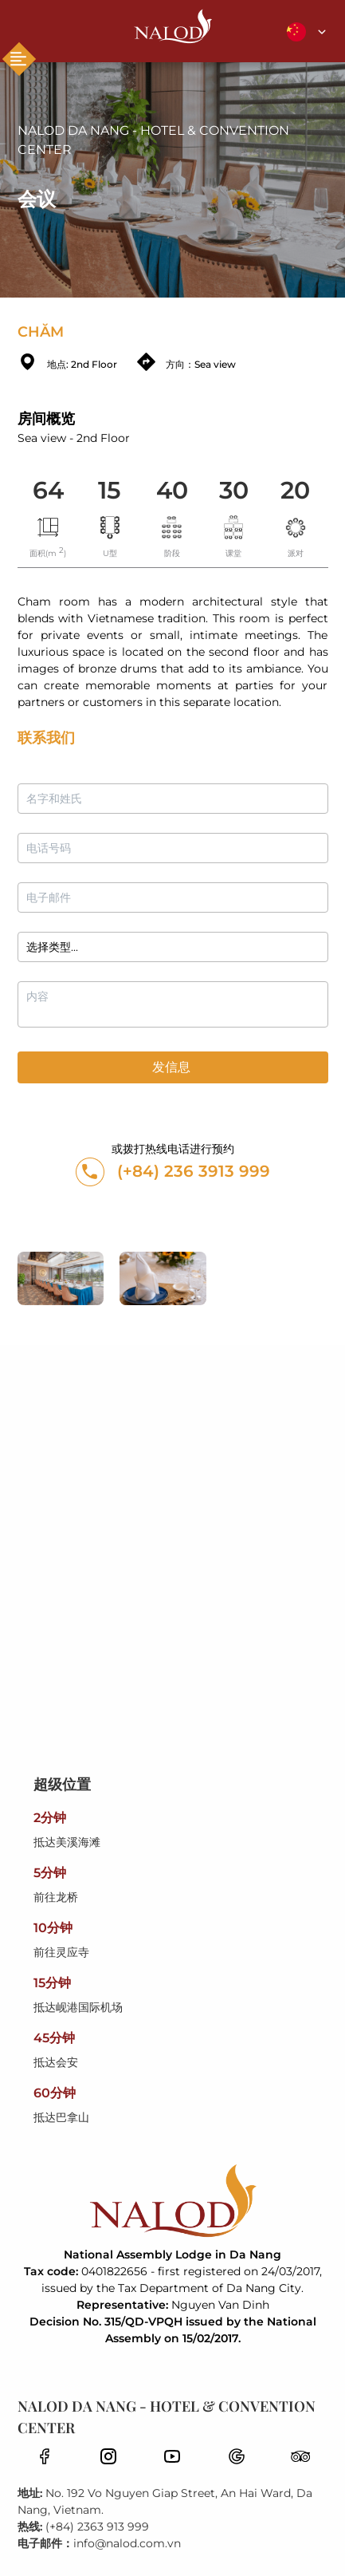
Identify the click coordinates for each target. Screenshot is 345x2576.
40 (172, 490)
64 (48, 490)
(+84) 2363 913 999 (97, 2526)
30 (234, 490)
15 (109, 490)
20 (295, 490)
